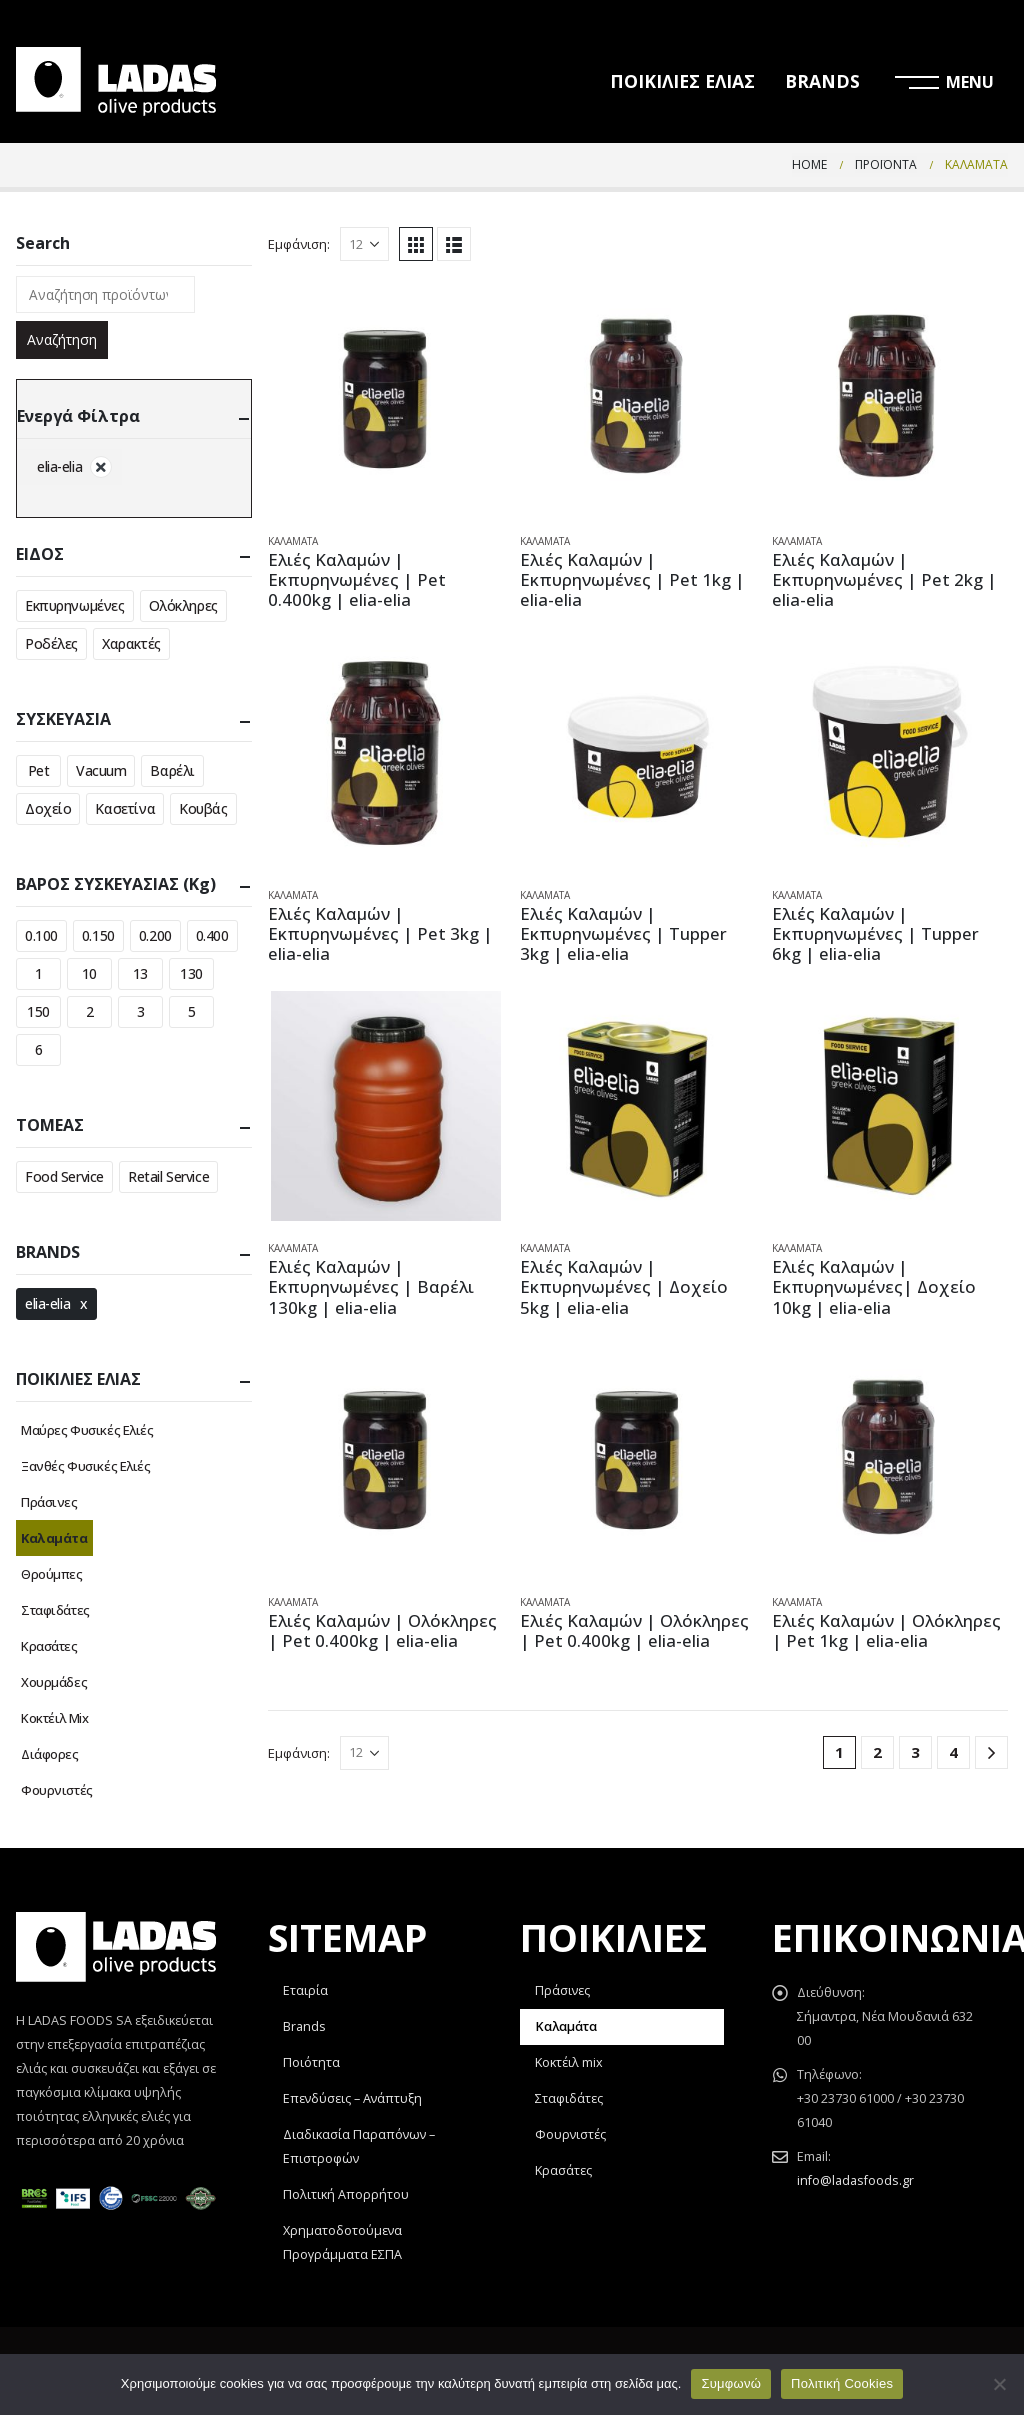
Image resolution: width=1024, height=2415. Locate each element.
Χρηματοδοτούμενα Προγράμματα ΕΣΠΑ (342, 2242)
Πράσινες (49, 1502)
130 (191, 973)
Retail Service (168, 1176)
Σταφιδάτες (55, 1610)
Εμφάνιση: (299, 244)
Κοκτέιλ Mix (54, 1718)
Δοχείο (48, 808)
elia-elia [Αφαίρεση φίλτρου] (59, 466)
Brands (304, 2026)
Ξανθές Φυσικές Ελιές (86, 1466)
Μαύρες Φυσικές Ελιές (87, 1430)
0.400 (212, 935)
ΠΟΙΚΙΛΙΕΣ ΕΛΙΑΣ (682, 81)
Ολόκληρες (183, 605)
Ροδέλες (51, 643)
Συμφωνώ (731, 2383)
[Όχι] (999, 2384)
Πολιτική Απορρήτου (346, 2194)
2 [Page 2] (877, 1752)
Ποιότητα (311, 2062)
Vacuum (101, 770)
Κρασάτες (49, 1646)
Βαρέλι (172, 770)
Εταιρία (305, 1990)
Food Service (64, 1176)
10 (89, 973)
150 (38, 1011)
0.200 (155, 935)
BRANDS (822, 81)
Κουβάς (203, 808)
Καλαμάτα (293, 541)
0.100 (41, 935)
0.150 (98, 935)
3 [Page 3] (915, 1752)
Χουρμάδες (54, 1682)
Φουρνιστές (57, 1790)
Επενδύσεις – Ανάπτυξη (352, 2098)
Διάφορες (50, 1754)
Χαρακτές (131, 643)
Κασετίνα (125, 808)
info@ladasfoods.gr (855, 2180)
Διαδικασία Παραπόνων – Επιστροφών (359, 2146)
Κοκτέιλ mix (569, 2062)
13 (140, 973)
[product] (386, 399)
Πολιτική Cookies (842, 2383)
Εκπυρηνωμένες (75, 605)
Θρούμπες (52, 1574)
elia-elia (47, 1303)
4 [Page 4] (953, 1752)
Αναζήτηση (62, 339)
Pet (39, 770)
